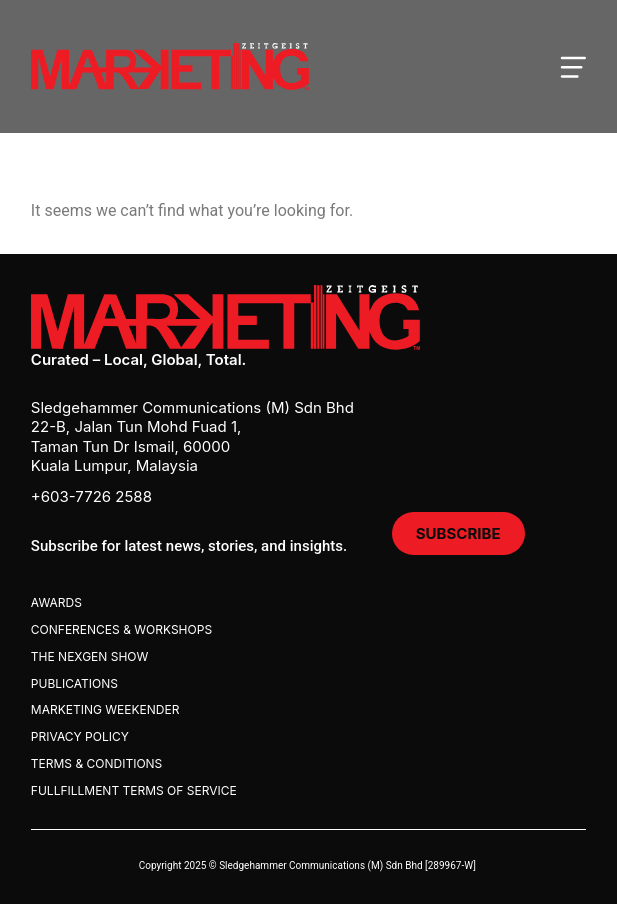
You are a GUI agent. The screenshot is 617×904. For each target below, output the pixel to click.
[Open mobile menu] (573, 67)
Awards (56, 602)
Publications (74, 683)
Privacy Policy (80, 736)
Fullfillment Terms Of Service (134, 790)
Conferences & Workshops (121, 629)
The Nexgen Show (89, 656)
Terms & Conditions (96, 763)
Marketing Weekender (105, 709)
